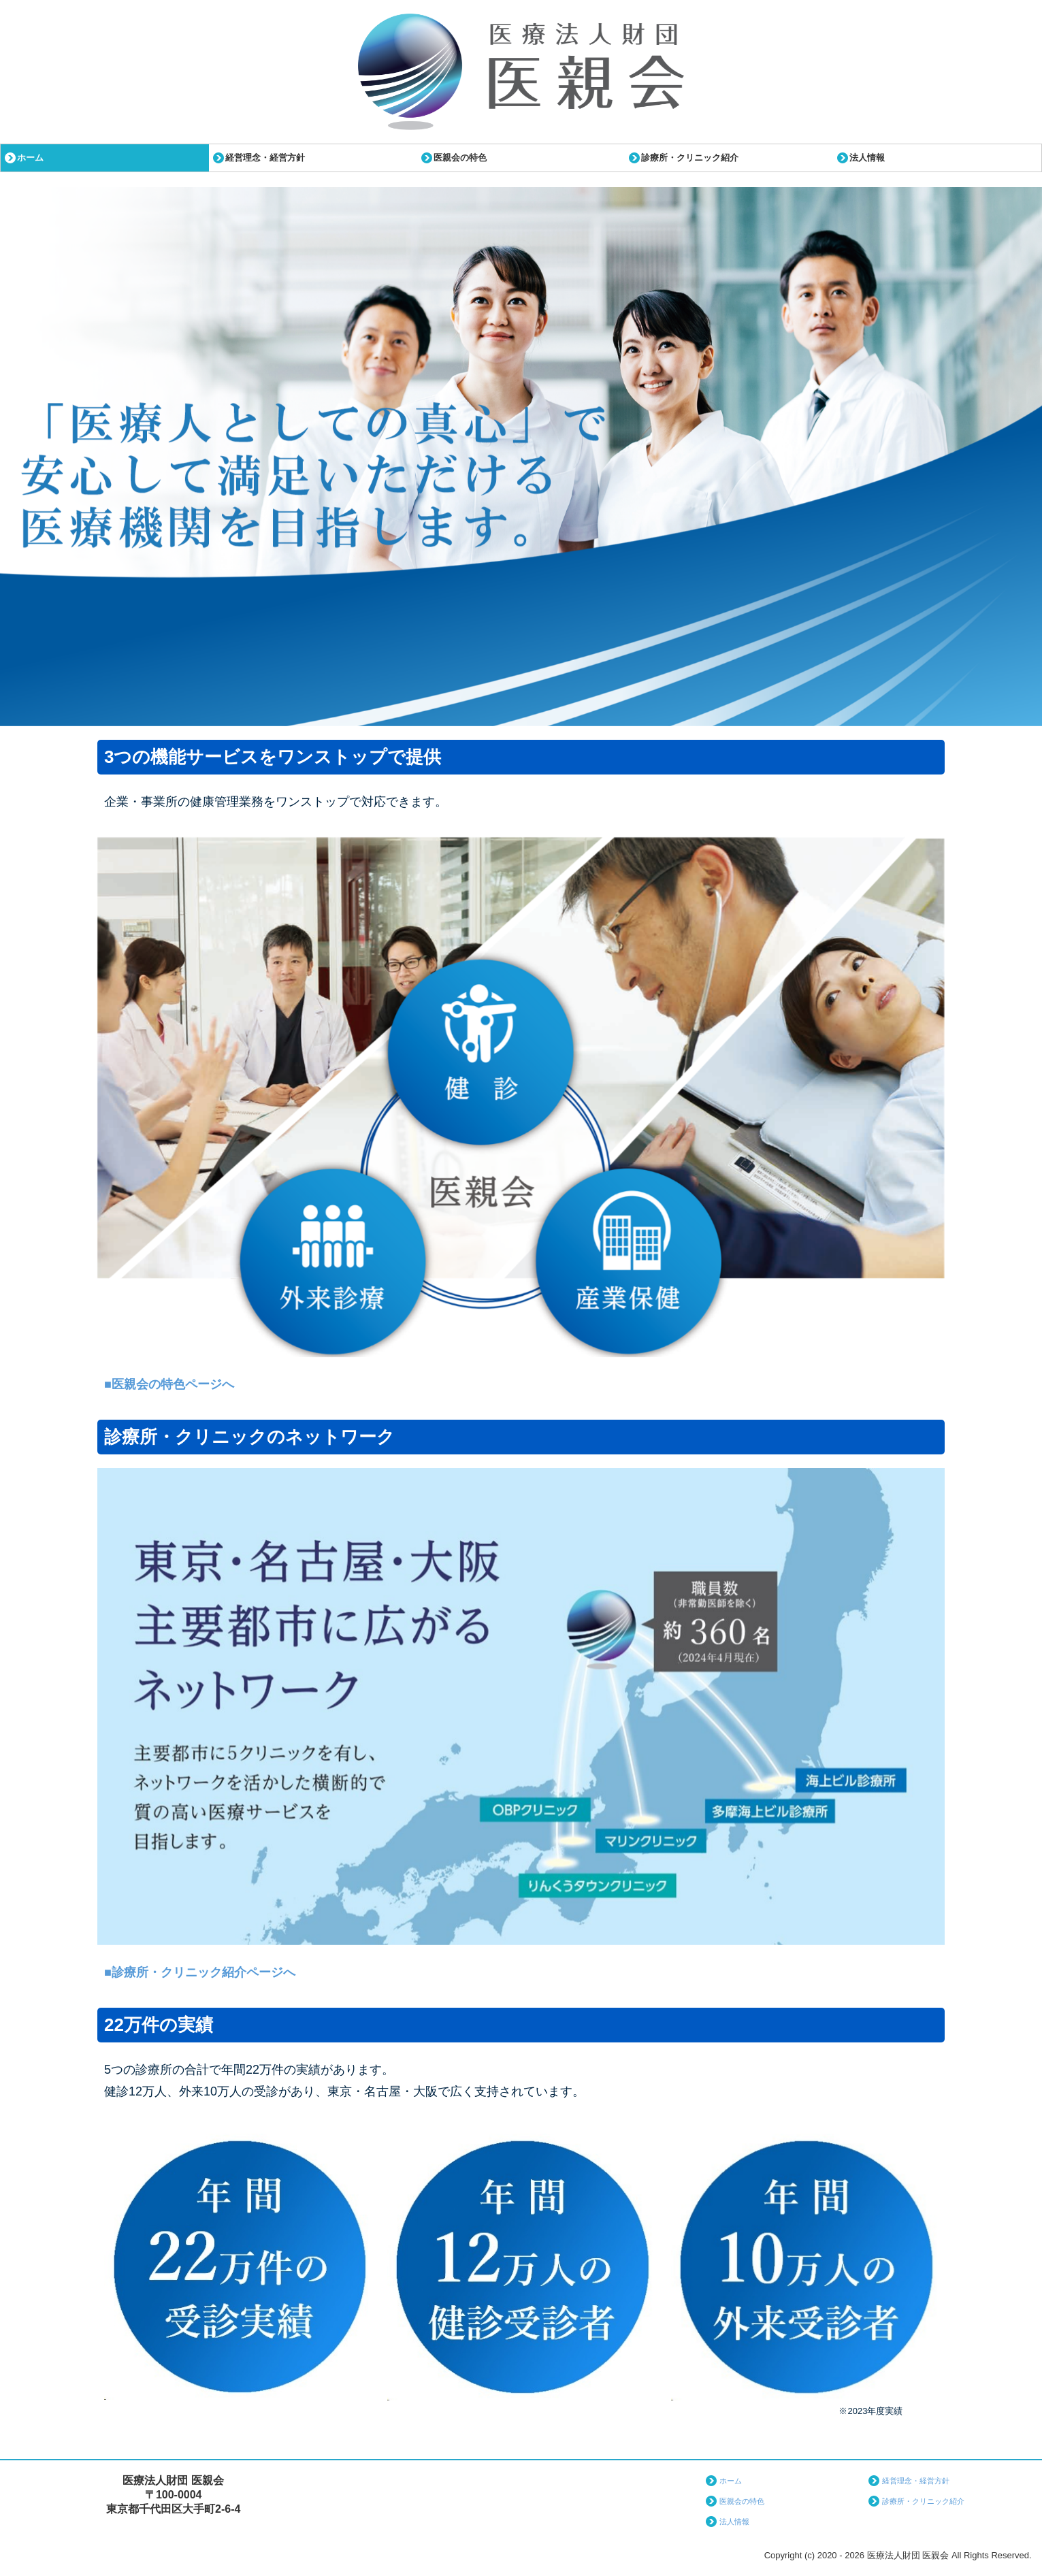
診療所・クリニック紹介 (689, 157)
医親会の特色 (460, 157)
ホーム (30, 157)
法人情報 (867, 157)
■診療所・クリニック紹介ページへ (199, 1972)
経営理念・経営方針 (265, 157)
